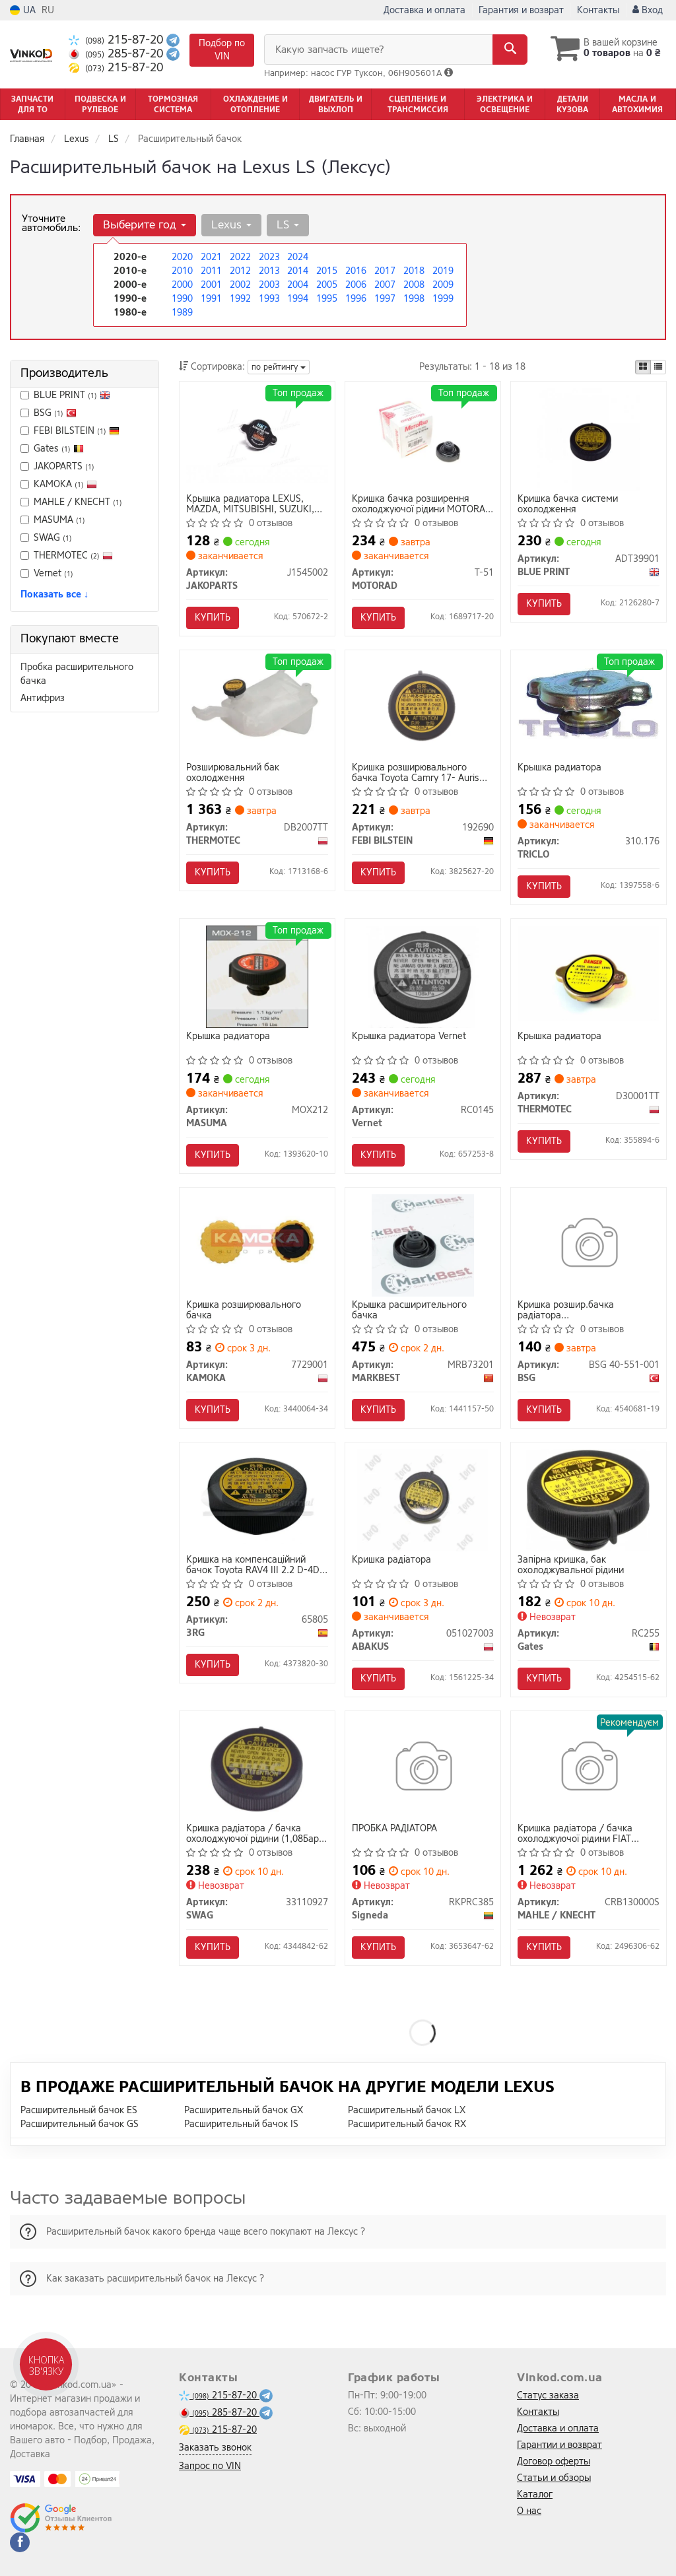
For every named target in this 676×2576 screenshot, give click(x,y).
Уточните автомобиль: (51, 223)
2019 (443, 271)
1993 (269, 298)
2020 (182, 257)
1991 (211, 298)
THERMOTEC (66, 555)
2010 (182, 271)
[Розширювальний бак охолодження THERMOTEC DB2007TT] (257, 703)
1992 (240, 298)
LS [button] (288, 224)
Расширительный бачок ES (78, 2110)
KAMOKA (58, 484)
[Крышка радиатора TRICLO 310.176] (588, 701)
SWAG (53, 537)
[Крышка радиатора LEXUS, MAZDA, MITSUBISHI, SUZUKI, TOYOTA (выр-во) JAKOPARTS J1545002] (257, 434)
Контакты (598, 10)
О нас (529, 2511)
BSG (48, 413)
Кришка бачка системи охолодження (568, 504)
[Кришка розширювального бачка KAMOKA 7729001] (257, 1241)
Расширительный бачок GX (243, 2110)
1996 (355, 298)
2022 (240, 257)
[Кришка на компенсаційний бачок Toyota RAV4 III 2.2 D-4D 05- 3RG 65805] (257, 1495)
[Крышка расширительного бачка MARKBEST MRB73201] (423, 1244)
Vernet (46, 573)
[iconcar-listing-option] (658, 367)
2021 (211, 257)
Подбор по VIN (222, 50)
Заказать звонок (215, 2447)
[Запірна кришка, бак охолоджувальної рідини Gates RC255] (588, 1499)
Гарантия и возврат (521, 10)
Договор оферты (553, 2461)
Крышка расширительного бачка (409, 1310)
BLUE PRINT (72, 395)
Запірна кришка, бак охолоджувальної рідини (571, 1565)
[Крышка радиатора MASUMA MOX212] (257, 976)
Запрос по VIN (210, 2466)
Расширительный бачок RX (407, 2124)
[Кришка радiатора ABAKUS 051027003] (422, 1499)
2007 (384, 285)
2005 (326, 285)
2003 (269, 285)
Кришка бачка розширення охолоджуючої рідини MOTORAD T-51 (422, 504)
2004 (297, 285)
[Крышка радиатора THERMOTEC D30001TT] (588, 972)
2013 (269, 271)
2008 (413, 285)
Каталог (535, 2494)
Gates (59, 448)
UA (23, 10)
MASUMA (52, 520)
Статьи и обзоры (554, 2478)
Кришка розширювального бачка (243, 1310)
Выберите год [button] (144, 224)
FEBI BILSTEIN (76, 430)
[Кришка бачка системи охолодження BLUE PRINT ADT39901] (588, 438)
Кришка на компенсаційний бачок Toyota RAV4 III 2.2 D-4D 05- (253, 1565)
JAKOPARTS (57, 466)
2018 (413, 271)
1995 (326, 298)
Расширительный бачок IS (241, 2124)
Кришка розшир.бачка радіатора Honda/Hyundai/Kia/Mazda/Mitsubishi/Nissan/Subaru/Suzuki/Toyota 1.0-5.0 (588, 1310)
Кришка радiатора (391, 1560)
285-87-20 (117, 53)
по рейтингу (279, 367)
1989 (182, 312)
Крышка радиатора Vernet (409, 1036)
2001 (211, 285)
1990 (182, 298)
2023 (269, 257)
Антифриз (42, 698)
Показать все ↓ (54, 594)
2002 (240, 285)
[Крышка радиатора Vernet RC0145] (422, 976)
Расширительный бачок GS (79, 2124)
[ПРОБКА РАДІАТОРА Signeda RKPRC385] (423, 1768)
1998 (413, 298)
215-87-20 (117, 40)
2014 (297, 271)
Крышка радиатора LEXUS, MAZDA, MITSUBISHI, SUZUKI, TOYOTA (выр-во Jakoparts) (250, 504)
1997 (384, 298)
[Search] (509, 49)
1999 (443, 298)
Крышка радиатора (559, 768)
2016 (355, 271)
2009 (443, 285)
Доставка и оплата (424, 10)
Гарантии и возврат (559, 2445)
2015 (326, 271)
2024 (297, 257)
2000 (182, 285)
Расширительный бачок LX (406, 2110)
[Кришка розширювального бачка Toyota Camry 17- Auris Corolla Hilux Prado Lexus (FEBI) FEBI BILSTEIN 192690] (423, 703)
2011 (211, 271)
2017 (384, 271)
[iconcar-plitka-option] (643, 367)
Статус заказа (548, 2395)
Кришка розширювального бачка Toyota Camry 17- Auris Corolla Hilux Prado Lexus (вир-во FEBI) (423, 773)
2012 (240, 271)
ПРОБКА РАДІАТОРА (394, 1829)
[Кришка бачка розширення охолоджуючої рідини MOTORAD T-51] (423, 434)
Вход (647, 10)
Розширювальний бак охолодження (232, 773)
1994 (297, 298)
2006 (355, 285)
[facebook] (20, 2542)
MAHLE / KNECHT (71, 502)
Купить (212, 617)
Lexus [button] (231, 224)
